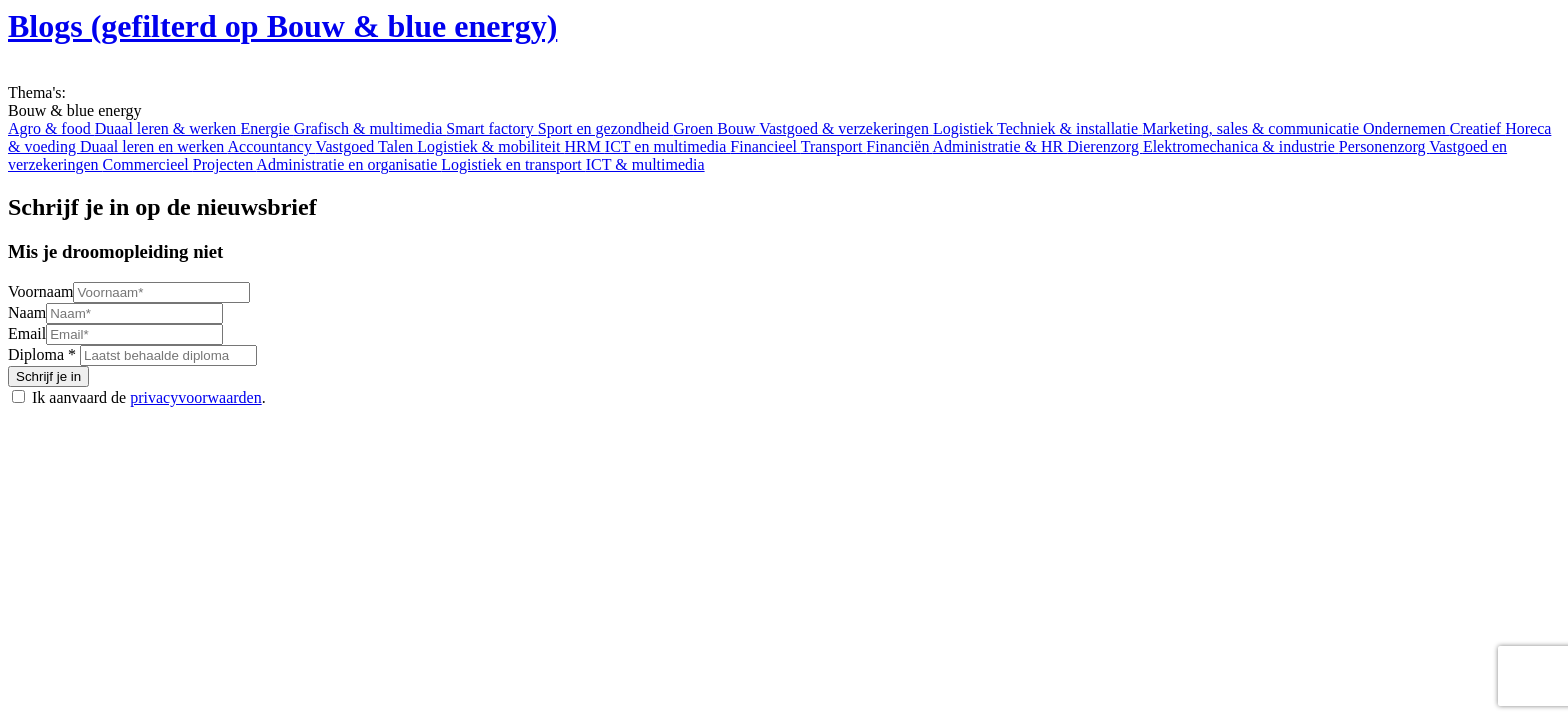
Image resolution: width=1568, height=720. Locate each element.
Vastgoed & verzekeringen (846, 128)
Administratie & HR (1000, 146)
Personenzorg (1384, 146)
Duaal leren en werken (153, 146)
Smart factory (492, 128)
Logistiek (965, 128)
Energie (266, 128)
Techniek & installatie (1069, 128)
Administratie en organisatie (348, 164)
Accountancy (271, 146)
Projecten (225, 164)
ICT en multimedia (667, 146)
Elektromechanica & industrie (1241, 146)
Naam (27, 312)
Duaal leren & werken (168, 128)
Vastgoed (347, 146)
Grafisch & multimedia (370, 128)
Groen (695, 128)
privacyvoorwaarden (196, 397)
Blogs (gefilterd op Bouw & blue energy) (282, 26)
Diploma (36, 354)
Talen (397, 146)
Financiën (899, 146)
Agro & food (51, 128)
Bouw (738, 128)
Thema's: (37, 92)
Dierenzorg (1105, 146)
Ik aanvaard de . (149, 397)
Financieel (765, 146)
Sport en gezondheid (606, 128)
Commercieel (148, 164)
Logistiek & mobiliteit (490, 146)
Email (27, 333)
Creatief (1478, 128)
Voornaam (40, 291)
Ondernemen (1406, 128)
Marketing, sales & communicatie (1252, 128)
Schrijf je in (48, 376)
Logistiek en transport (513, 164)
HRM (584, 146)
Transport (834, 146)
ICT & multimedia (645, 164)
